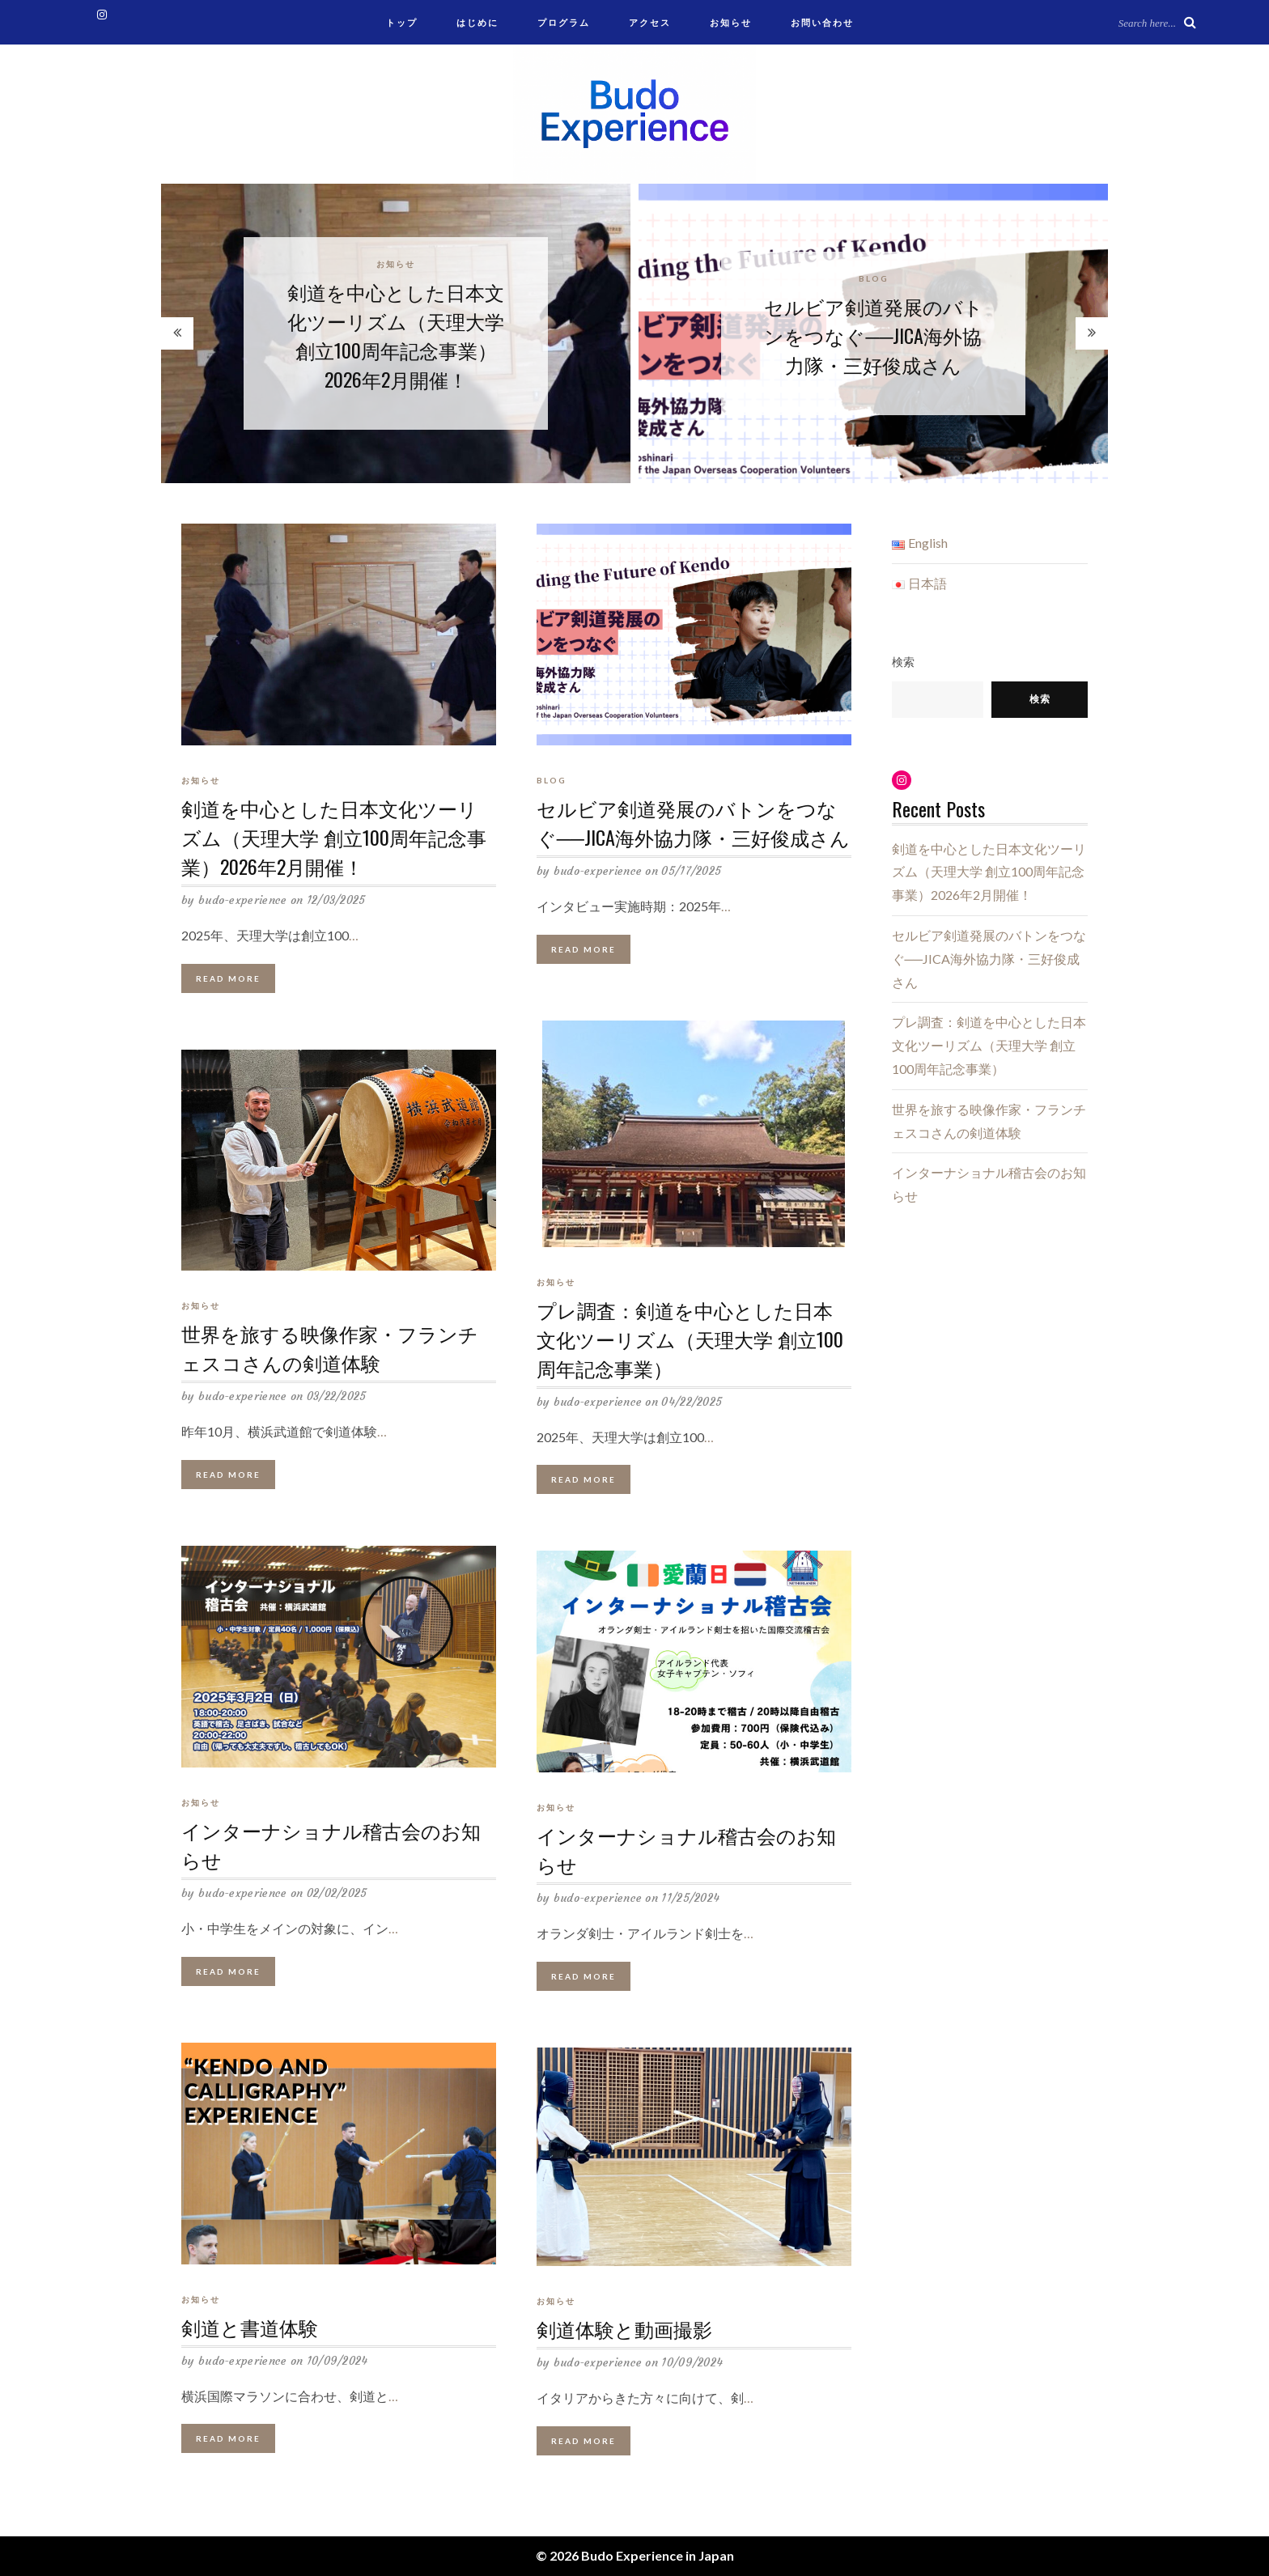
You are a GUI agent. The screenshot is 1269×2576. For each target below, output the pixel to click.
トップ (402, 22)
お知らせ (731, 22)
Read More (228, 979)
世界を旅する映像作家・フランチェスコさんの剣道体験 (329, 1349)
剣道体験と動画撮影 (624, 2330)
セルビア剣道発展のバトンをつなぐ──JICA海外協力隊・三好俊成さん (873, 335)
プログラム (563, 22)
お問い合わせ (822, 22)
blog (874, 278)
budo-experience (242, 901)
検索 (903, 662)
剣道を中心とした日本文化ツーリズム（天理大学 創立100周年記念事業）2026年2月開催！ (395, 335)
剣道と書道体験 (249, 2327)
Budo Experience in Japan (657, 2555)
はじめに (477, 22)
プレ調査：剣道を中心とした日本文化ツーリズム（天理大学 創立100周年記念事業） (690, 1339)
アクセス (650, 22)
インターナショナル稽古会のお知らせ (331, 1846)
